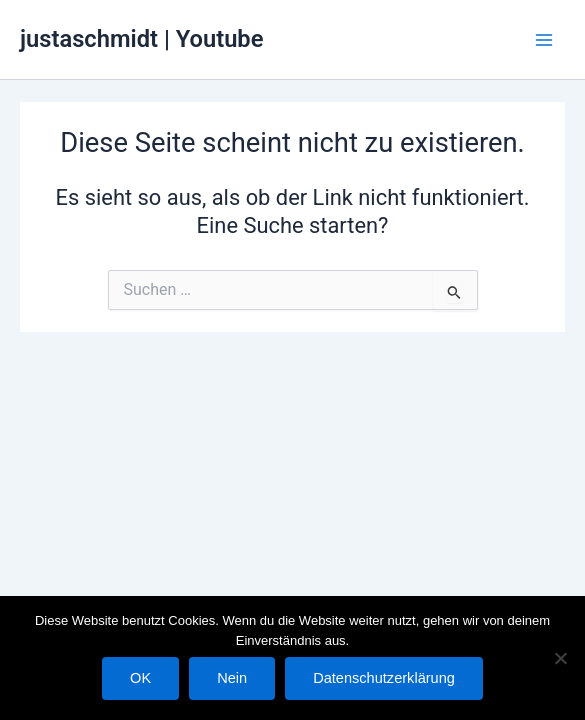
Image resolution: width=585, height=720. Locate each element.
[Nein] (560, 658)
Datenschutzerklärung (384, 678)
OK (140, 678)
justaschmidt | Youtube (141, 39)
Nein (232, 678)
